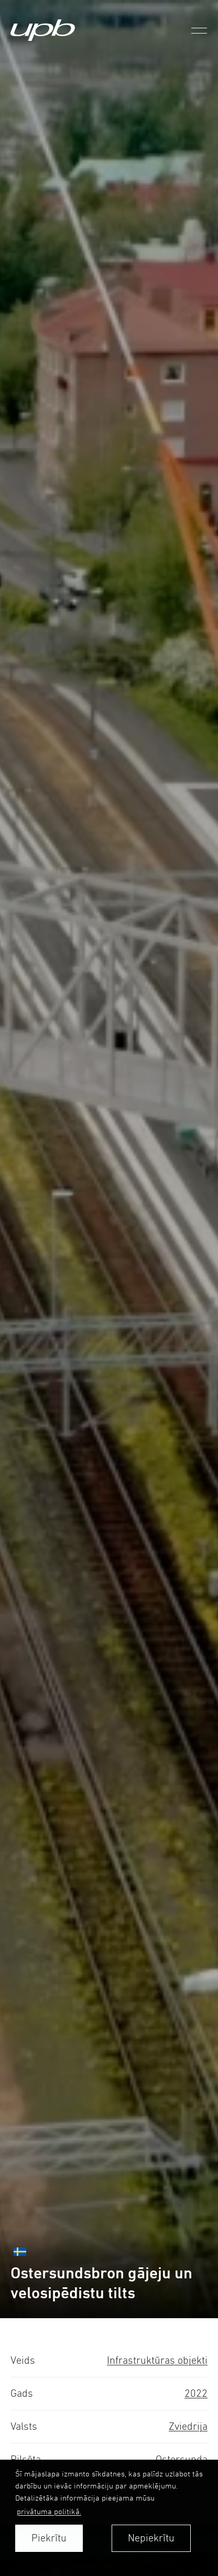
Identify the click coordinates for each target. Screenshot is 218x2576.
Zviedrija (188, 2426)
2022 (196, 2393)
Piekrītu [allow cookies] (49, 2538)
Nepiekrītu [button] (151, 2538)
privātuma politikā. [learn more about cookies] (49, 2511)
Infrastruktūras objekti (157, 2360)
